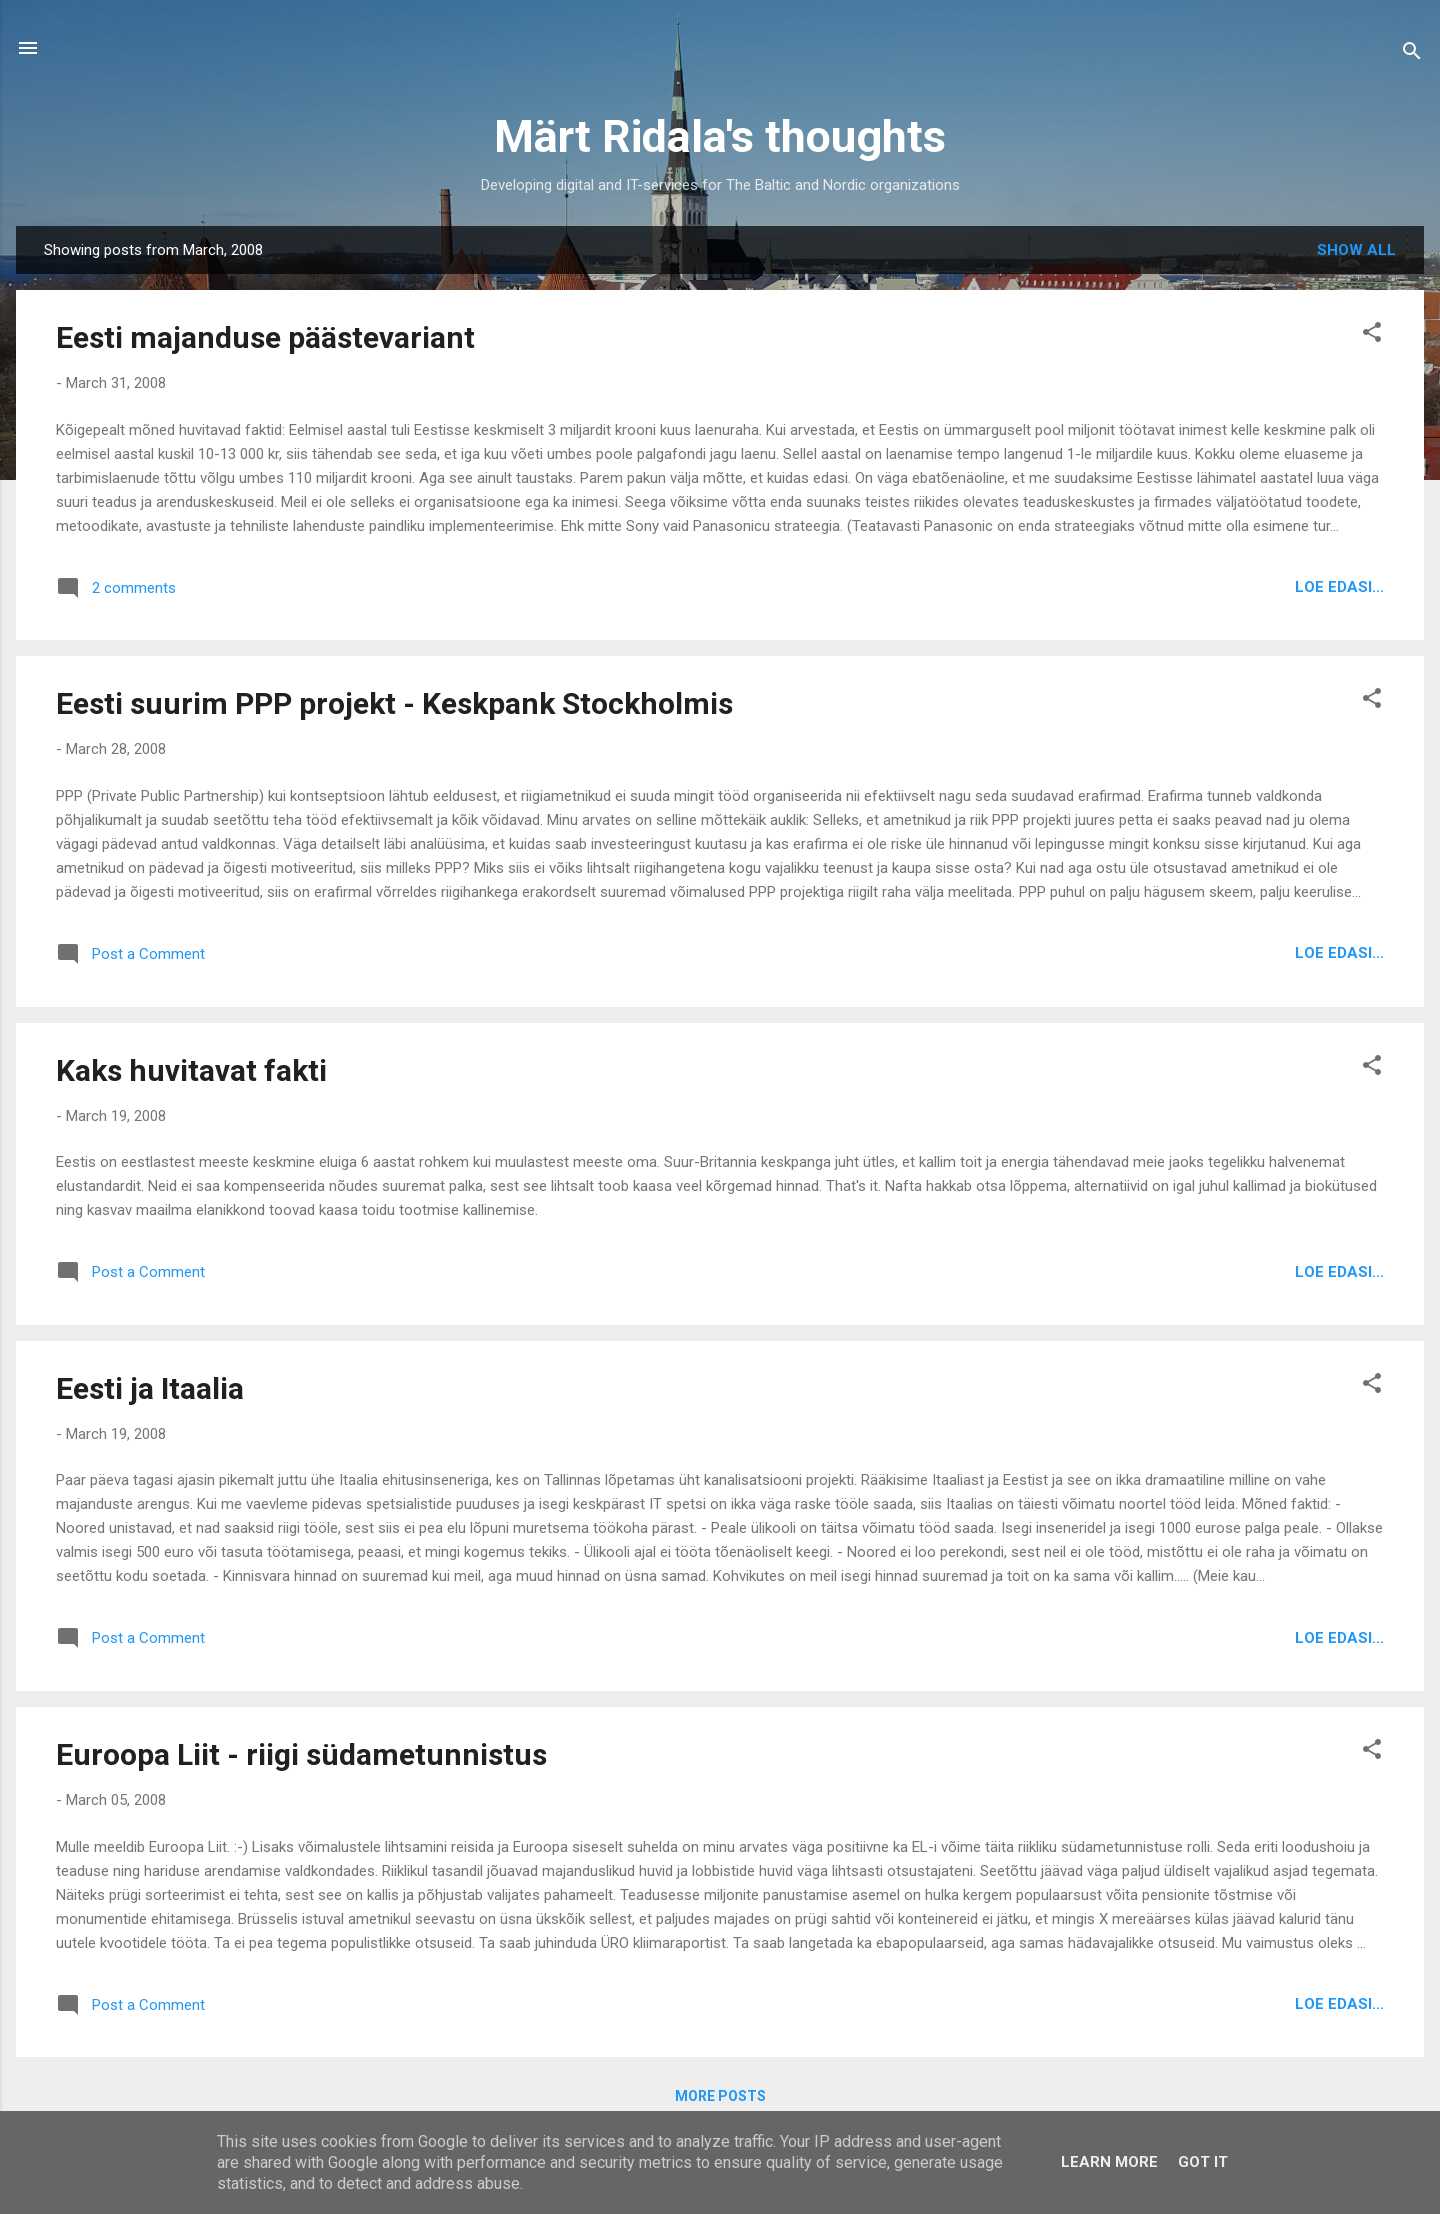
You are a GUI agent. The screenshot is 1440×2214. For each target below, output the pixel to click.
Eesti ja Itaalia (150, 1388)
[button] (1372, 335)
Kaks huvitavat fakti (191, 1070)
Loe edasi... (1339, 587)
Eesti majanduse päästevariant (265, 337)
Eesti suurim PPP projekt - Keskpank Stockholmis (394, 703)
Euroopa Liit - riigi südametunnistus (301, 1754)
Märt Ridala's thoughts (720, 136)
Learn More (1109, 2162)
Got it (1203, 2162)
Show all (1356, 250)
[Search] (1412, 54)
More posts (720, 2096)
